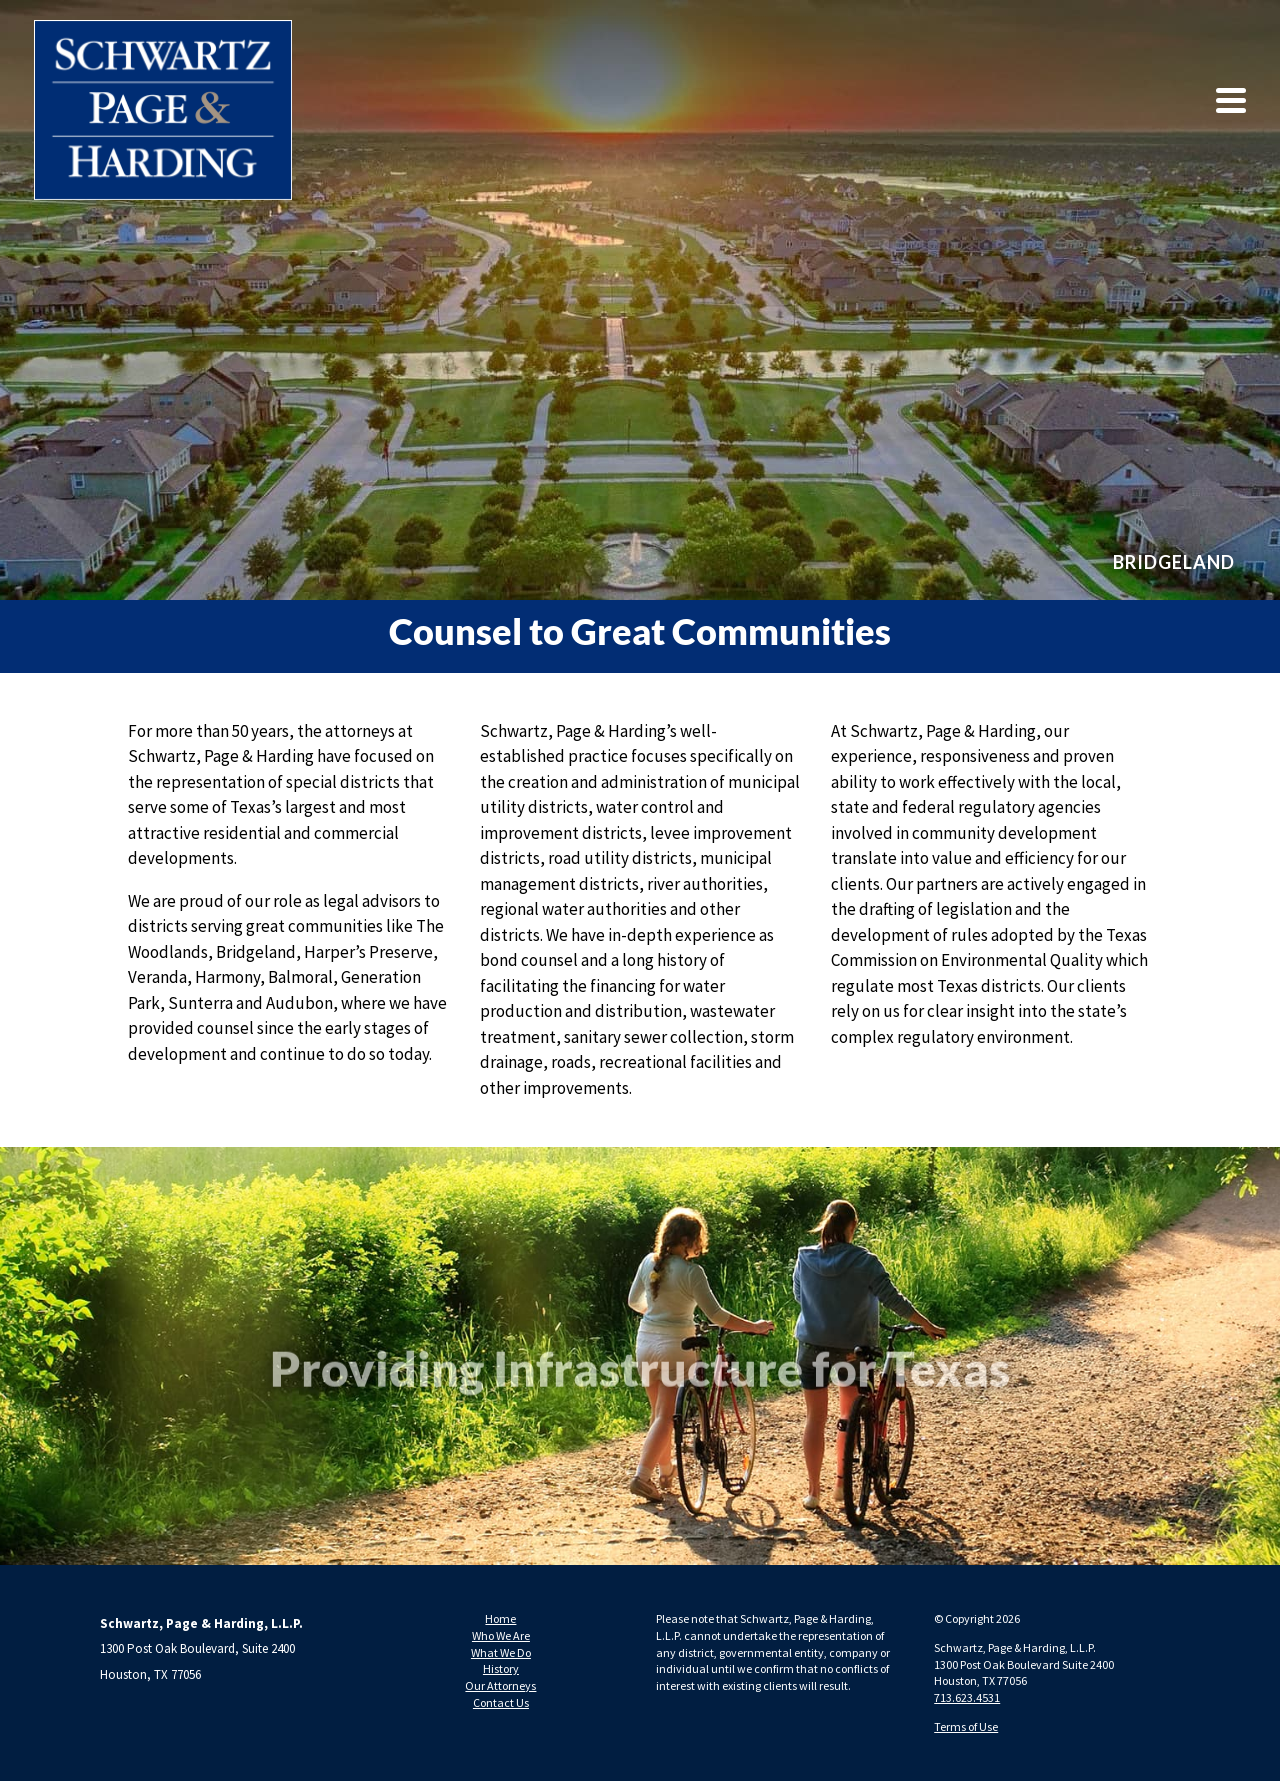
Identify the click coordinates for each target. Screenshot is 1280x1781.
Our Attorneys (500, 1685)
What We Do (501, 1652)
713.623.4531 (967, 1697)
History (501, 1668)
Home (500, 1618)
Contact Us (501, 1702)
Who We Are (501, 1635)
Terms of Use (966, 1726)
